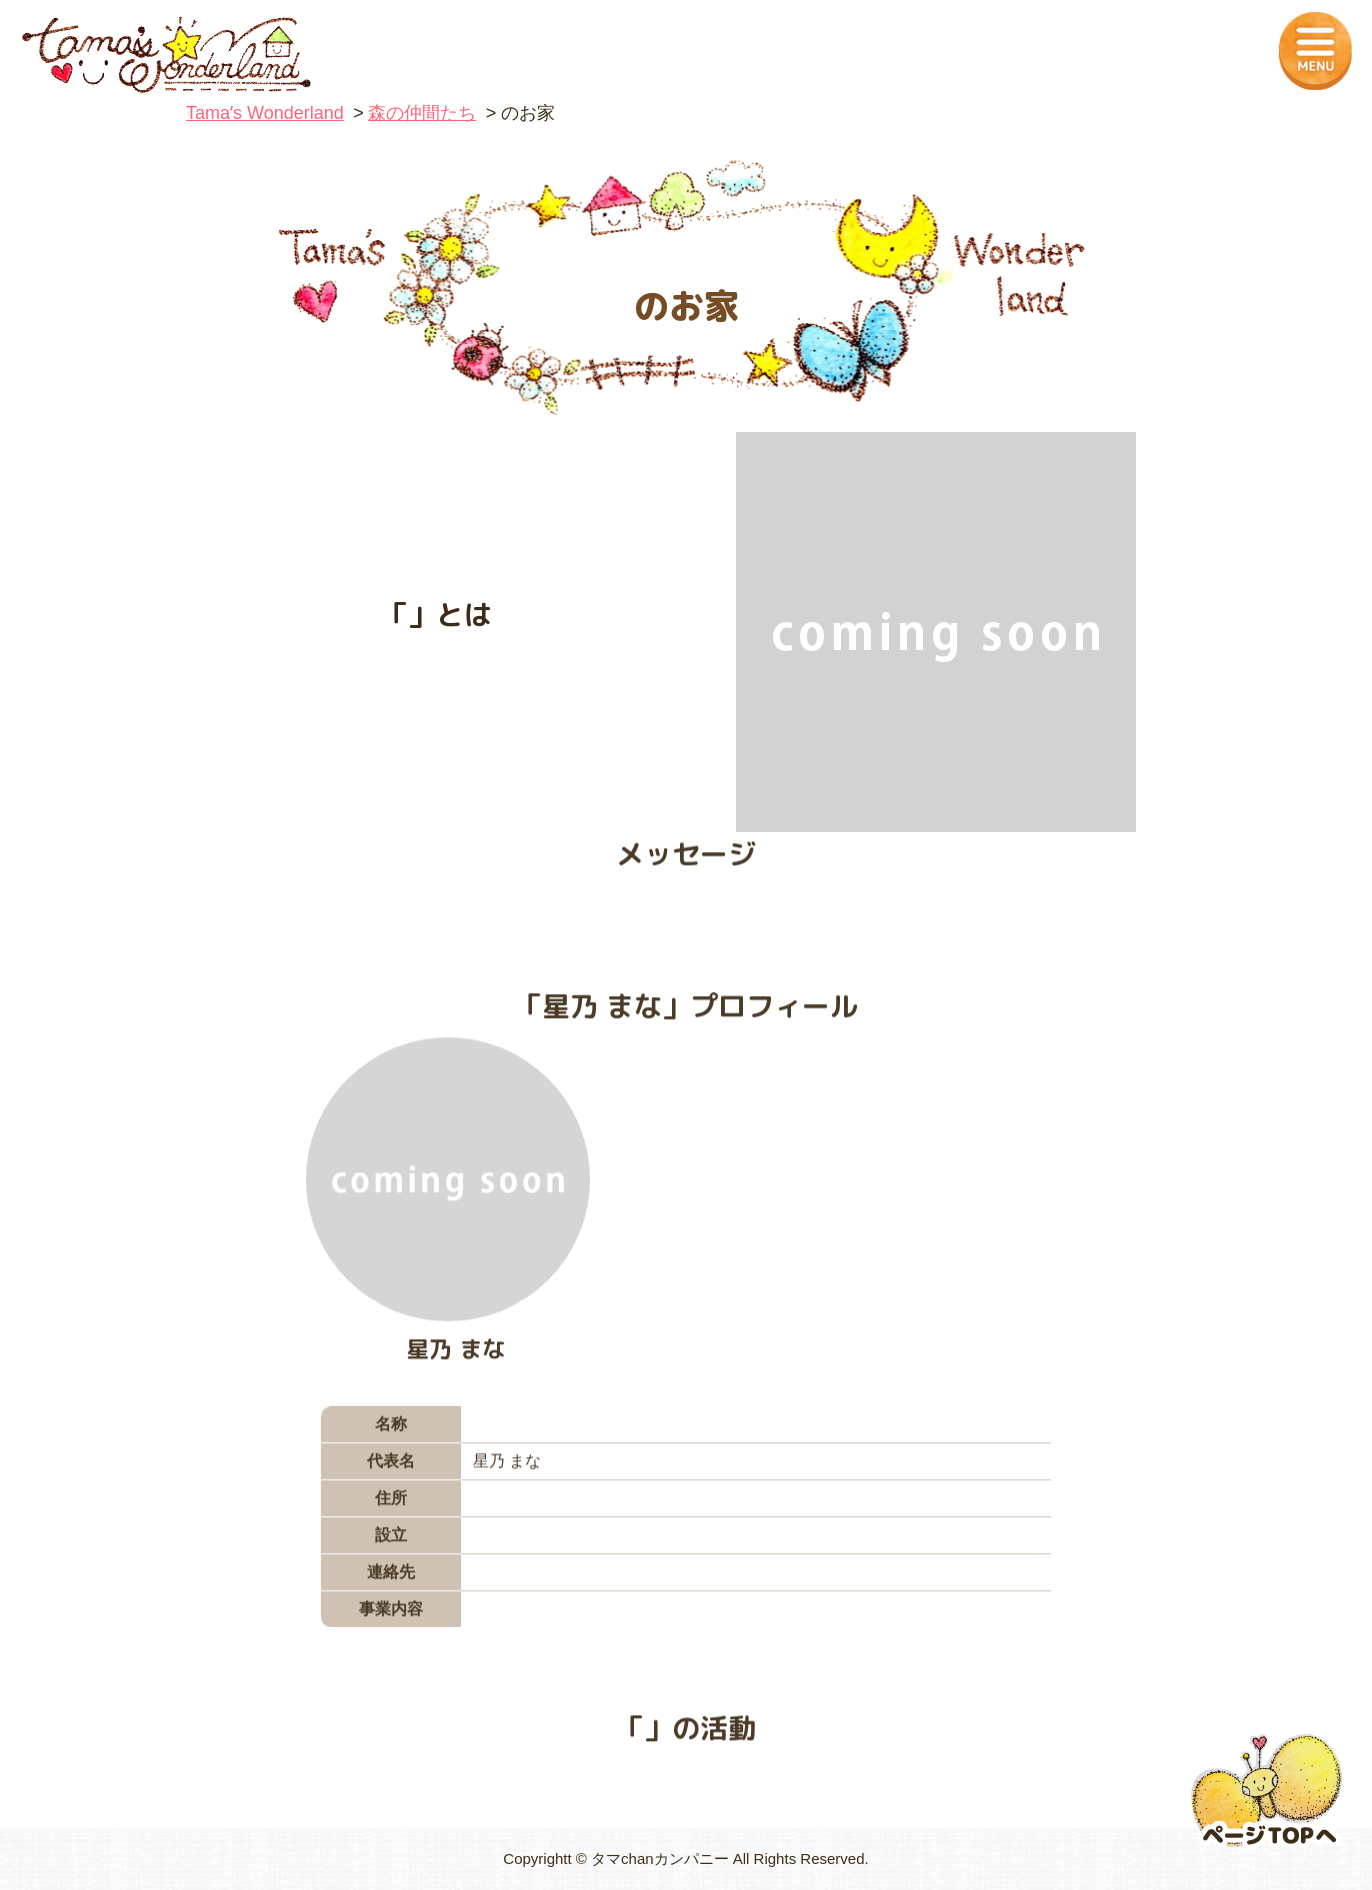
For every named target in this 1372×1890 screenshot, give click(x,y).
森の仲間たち (422, 113)
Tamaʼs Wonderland (265, 113)
